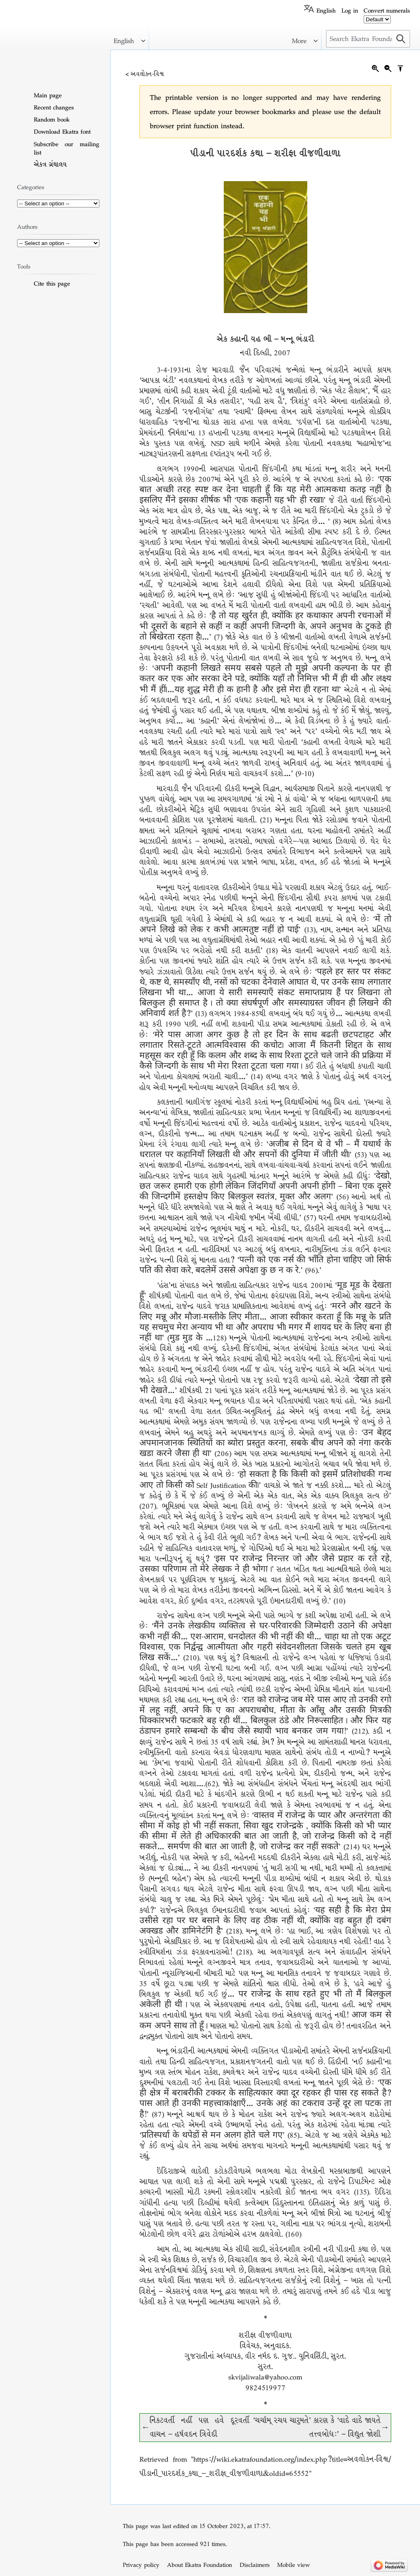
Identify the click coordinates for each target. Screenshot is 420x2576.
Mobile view (293, 2565)
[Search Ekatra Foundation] (368, 39)
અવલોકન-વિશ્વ (147, 73)
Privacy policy (141, 2565)
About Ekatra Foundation (199, 2565)
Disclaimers (255, 2565)
